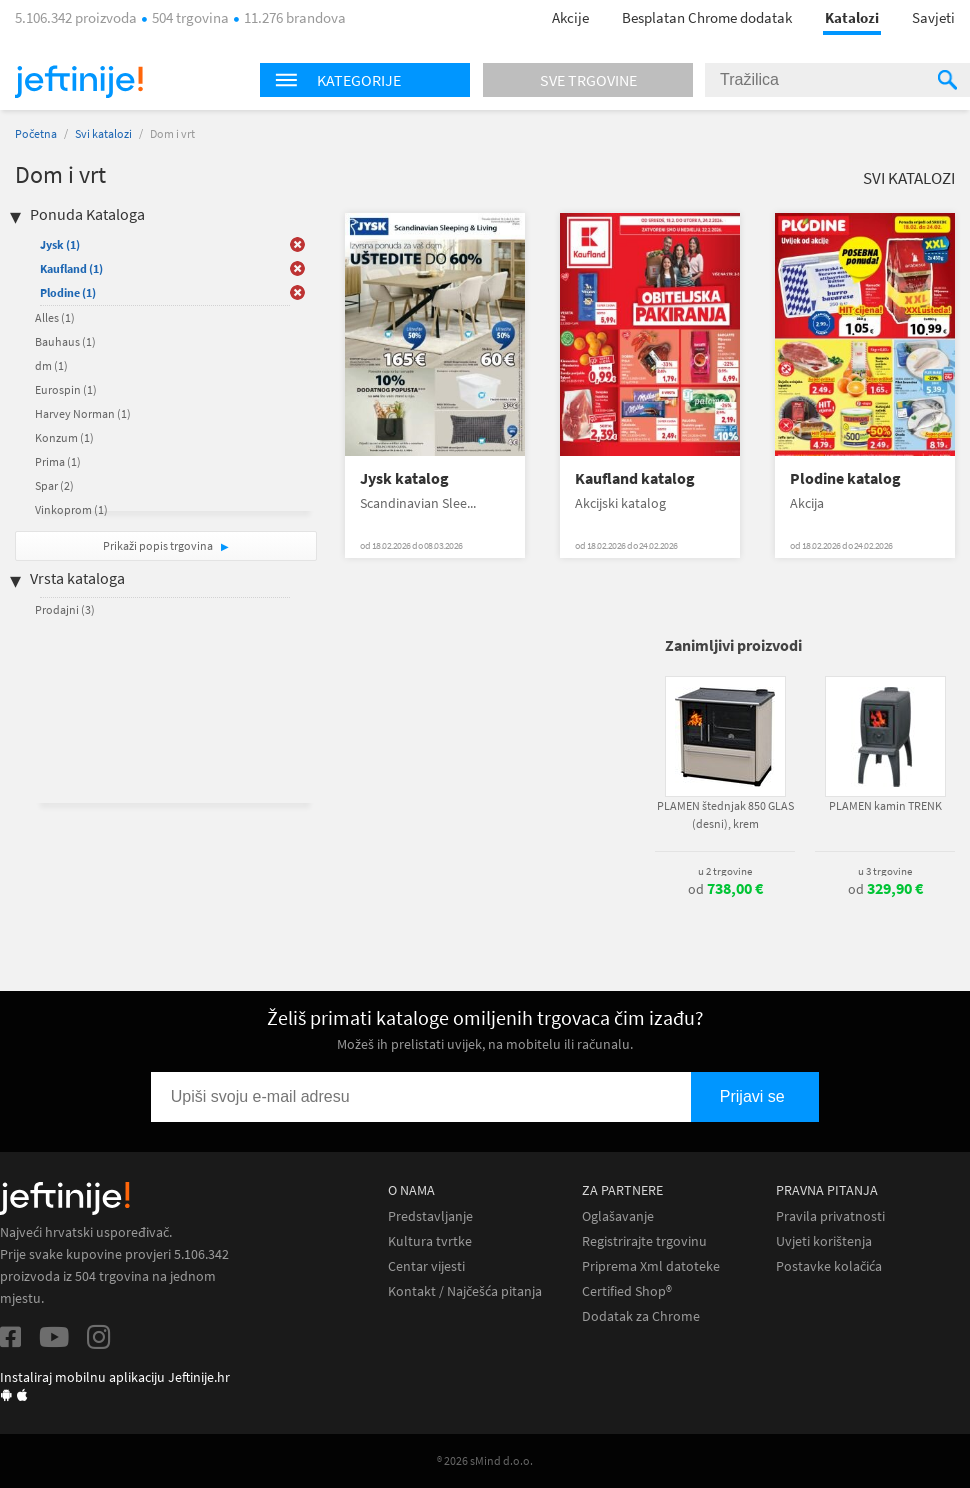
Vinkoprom (71, 509)
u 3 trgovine (885, 871)
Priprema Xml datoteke (651, 1266)
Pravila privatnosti (830, 1216)
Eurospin (66, 389)
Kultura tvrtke (430, 1241)
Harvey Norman (83, 413)
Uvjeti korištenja (824, 1241)
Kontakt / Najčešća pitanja (465, 1291)
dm (51, 365)
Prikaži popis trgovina (159, 545)
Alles (55, 317)
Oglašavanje (618, 1216)
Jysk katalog (404, 478)
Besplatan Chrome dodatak (707, 17)
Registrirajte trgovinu (644, 1241)
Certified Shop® (627, 1291)
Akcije (570, 17)
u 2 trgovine (725, 871)
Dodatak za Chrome (641, 1316)
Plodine (68, 292)
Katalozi (852, 17)
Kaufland (71, 268)
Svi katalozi (103, 133)
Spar (54, 485)
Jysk (60, 244)
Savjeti (933, 17)
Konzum (64, 437)
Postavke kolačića (829, 1266)
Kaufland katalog (635, 478)
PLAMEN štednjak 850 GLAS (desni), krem (725, 814)
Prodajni (65, 609)
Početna (36, 133)
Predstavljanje (430, 1216)
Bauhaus (65, 341)
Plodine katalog (845, 478)
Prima (58, 461)
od (725, 889)
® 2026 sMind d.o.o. (485, 1460)
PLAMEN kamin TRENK (885, 805)
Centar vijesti (426, 1266)
